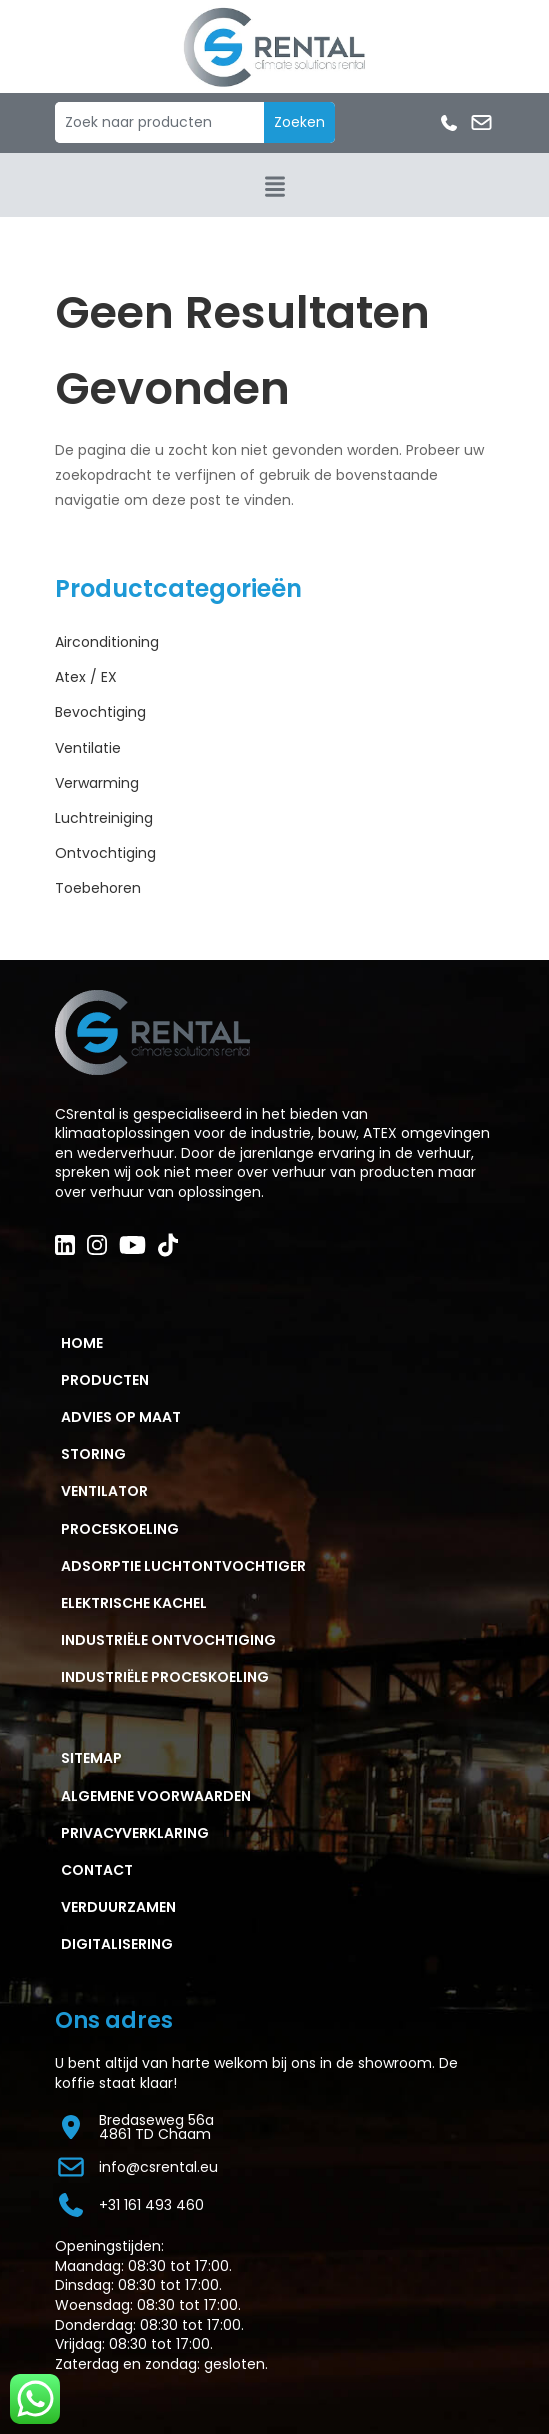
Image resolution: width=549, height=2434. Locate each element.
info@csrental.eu (136, 2167)
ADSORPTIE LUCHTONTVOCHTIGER (183, 1566)
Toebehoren (98, 888)
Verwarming (97, 783)
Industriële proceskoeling (165, 1677)
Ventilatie (88, 748)
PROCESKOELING (120, 1529)
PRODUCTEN (105, 1380)
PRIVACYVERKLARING (135, 1833)
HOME (82, 1343)
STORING (93, 1454)
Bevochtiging (100, 712)
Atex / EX (86, 677)
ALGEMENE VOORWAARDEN (156, 1796)
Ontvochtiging (105, 853)
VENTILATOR (104, 1491)
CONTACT (97, 1870)
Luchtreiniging (104, 818)
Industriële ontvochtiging (168, 1640)
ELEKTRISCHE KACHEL (134, 1603)
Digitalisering (117, 1944)
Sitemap (91, 1758)
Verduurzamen (118, 1907)
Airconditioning (107, 642)
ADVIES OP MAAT (121, 1417)
